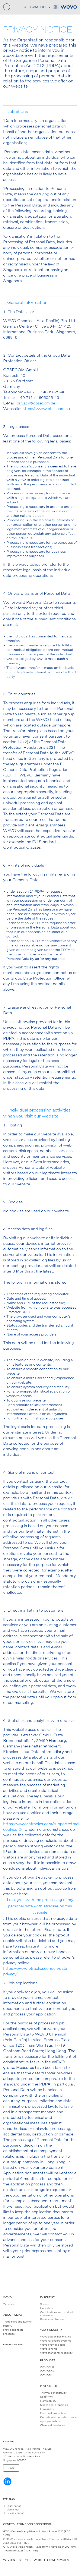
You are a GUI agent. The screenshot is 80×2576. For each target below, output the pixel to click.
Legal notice (13, 2506)
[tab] (40, 2506)
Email (11, 2468)
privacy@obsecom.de (36, 403)
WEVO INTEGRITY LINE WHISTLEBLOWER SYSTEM (36, 2560)
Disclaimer (12, 2509)
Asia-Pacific (37, 7)
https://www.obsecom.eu (46, 409)
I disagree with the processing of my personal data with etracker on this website (40, 1906)
